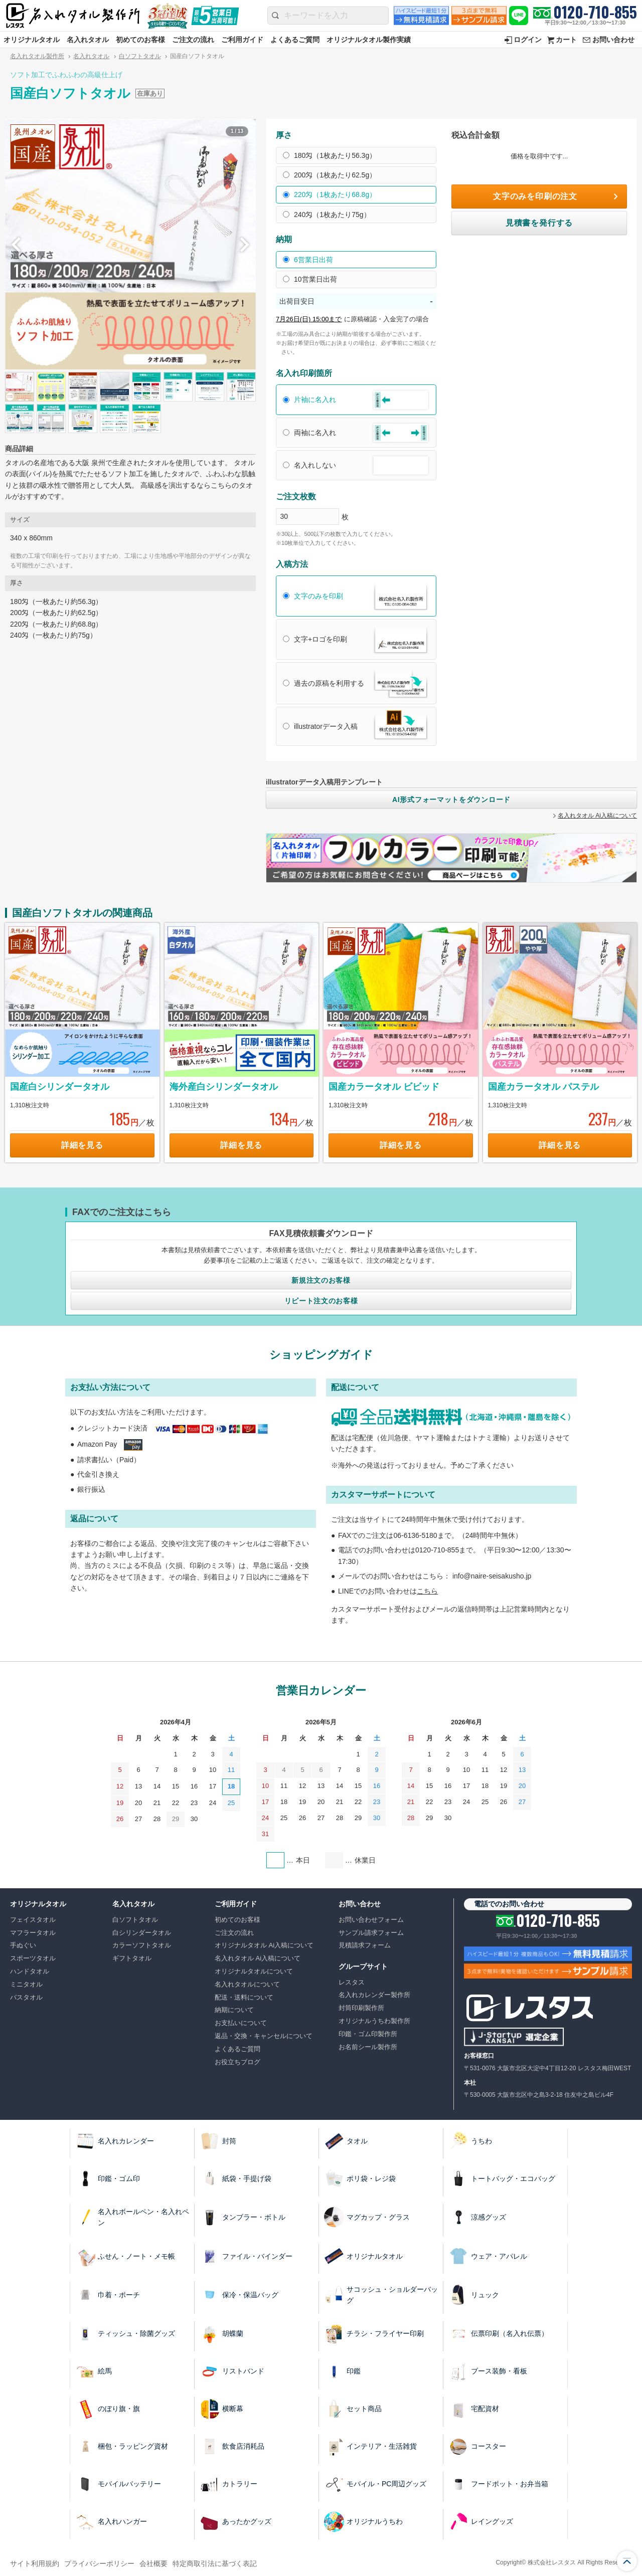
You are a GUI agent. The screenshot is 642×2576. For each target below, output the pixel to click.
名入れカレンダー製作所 (374, 1995)
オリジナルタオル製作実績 (369, 40)
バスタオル (26, 1997)
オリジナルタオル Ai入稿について (264, 1945)
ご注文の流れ (193, 40)
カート (566, 40)
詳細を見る (82, 1145)
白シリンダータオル (141, 1932)
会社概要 (153, 2563)
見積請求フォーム (365, 1945)
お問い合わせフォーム (371, 1919)
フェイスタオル (33, 1919)
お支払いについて (241, 2023)
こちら (427, 1591)
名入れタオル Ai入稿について (597, 815)
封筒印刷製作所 (361, 2008)
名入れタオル (88, 40)
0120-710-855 (595, 12)
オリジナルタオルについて (254, 1971)
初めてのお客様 (140, 40)
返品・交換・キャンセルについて (263, 2036)
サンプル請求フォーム (371, 1932)
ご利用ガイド (242, 40)
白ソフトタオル (140, 56)
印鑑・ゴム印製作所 (368, 2034)
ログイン (528, 40)
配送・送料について (244, 1997)
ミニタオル (26, 1984)
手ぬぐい (23, 1945)
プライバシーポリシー (99, 2563)
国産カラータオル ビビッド (384, 1087)
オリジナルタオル (32, 40)
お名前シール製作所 (368, 2047)
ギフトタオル (131, 1958)
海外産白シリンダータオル (224, 1087)
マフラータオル (33, 1932)
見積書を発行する (539, 223)
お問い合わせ (613, 40)
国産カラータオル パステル (543, 1087)
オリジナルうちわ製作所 (374, 2021)
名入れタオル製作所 (37, 56)
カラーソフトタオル (141, 1945)
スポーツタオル (33, 1958)
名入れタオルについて (247, 1984)
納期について (234, 2010)
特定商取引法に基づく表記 (215, 2563)
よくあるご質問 (294, 40)
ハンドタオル (29, 1971)
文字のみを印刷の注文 (535, 196)
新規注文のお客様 (321, 1280)
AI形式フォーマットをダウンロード (451, 800)
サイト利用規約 (34, 2563)
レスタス (352, 1982)
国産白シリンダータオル (59, 1087)
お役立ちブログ (237, 2062)
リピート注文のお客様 (321, 1301)
